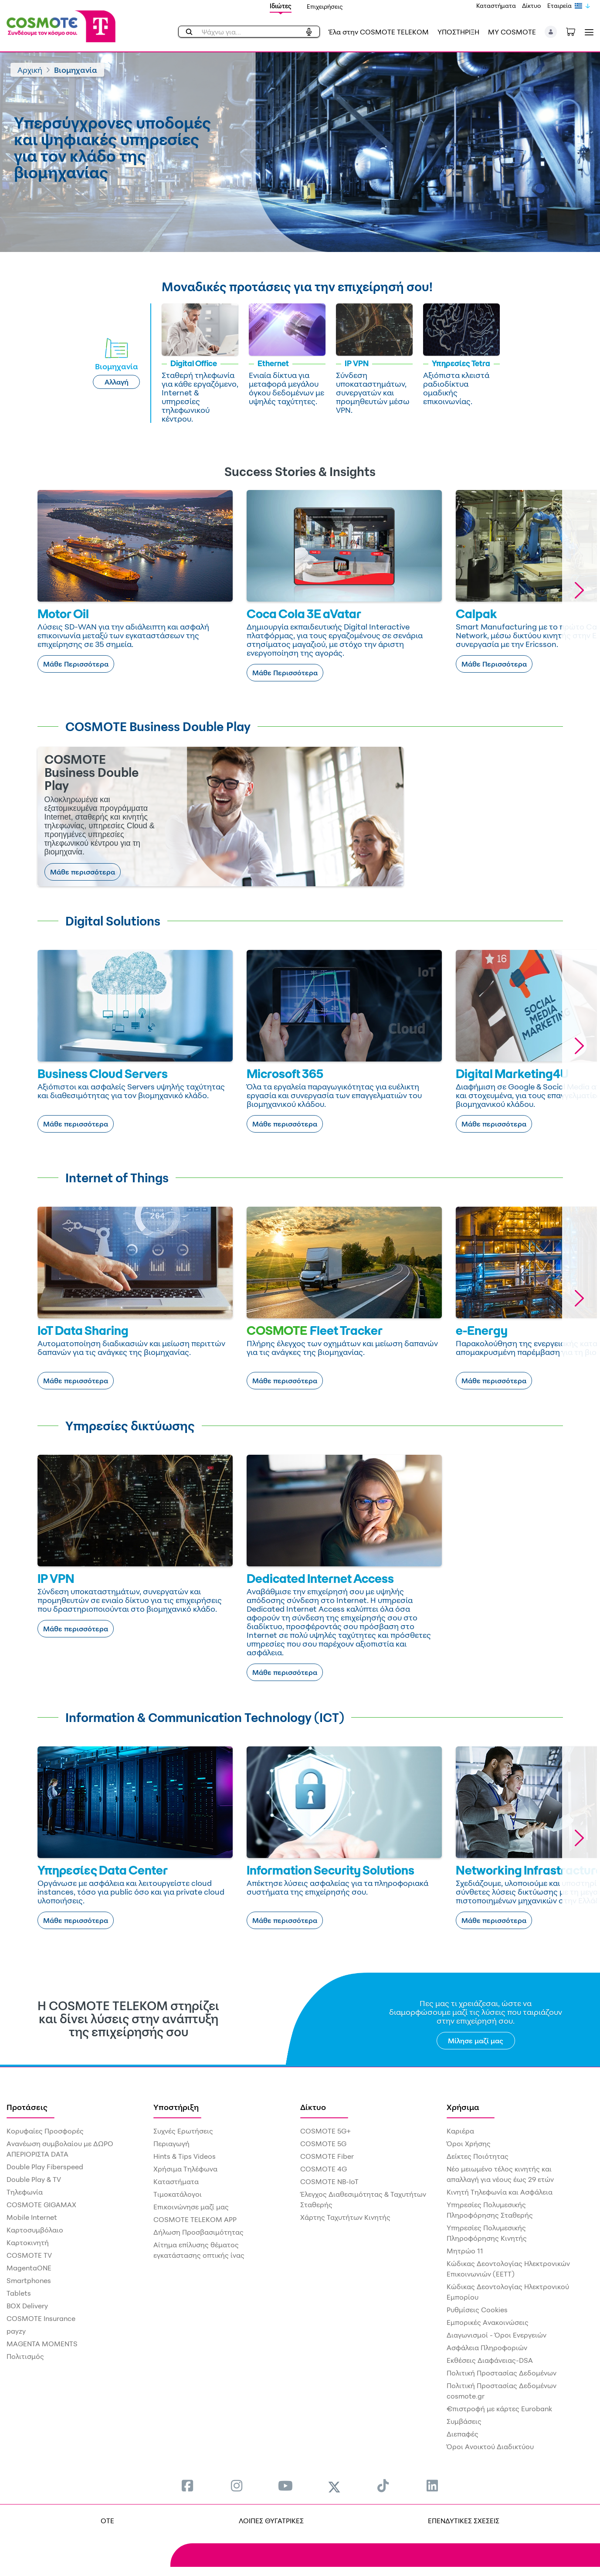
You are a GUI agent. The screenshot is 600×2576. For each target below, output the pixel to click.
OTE (107, 2520)
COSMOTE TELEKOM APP (195, 2219)
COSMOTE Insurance (41, 2318)
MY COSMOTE (512, 31)
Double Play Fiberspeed (45, 2166)
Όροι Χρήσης (469, 2143)
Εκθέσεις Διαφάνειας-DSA (490, 2360)
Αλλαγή (117, 382)
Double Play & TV (34, 2179)
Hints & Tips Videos (184, 2156)
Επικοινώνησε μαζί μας (191, 2206)
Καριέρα (460, 2131)
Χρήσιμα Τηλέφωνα (185, 2168)
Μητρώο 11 (465, 2250)
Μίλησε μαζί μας (475, 2040)
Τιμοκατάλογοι (177, 2194)
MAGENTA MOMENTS (42, 2343)
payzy (16, 2331)
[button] (551, 32)
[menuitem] (187, 2485)
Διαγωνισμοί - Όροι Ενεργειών (496, 2335)
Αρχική (29, 69)
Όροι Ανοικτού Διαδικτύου (490, 2446)
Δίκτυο (531, 5)
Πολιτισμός (25, 2356)
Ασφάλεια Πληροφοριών (487, 2347)
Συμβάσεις (464, 2421)
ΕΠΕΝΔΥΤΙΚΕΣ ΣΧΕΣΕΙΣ (463, 2520)
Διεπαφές (462, 2434)
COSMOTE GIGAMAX (41, 2204)
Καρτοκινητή (28, 2242)
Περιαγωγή (171, 2143)
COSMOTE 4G (323, 2168)
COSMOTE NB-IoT (329, 2181)
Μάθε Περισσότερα (75, 664)
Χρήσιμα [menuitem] (463, 2107)
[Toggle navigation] (587, 32)
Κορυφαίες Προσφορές (45, 2131)
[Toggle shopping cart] (575, 31)
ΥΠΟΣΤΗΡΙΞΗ (458, 31)
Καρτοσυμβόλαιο (35, 2230)
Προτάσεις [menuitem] (27, 2107)
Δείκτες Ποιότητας (477, 2156)
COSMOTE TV (29, 2255)
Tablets (19, 2293)
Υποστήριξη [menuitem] (176, 2107)
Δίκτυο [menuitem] (313, 2107)
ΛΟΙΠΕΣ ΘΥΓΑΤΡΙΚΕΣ (271, 2520)
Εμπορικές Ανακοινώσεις (488, 2322)
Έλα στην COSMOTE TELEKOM (379, 31)
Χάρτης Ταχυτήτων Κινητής (345, 2217)
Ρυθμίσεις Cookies (477, 2309)
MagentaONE (29, 2267)
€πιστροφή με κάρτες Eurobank (499, 2408)
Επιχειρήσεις (325, 6)
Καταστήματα (496, 5)
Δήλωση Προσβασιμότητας (198, 2232)
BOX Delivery (27, 2305)
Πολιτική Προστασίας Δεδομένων (501, 2372)
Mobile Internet (32, 2217)
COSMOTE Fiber (327, 2156)
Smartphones (29, 2280)
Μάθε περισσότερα (82, 872)
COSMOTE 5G (323, 2143)
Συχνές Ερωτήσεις (183, 2131)
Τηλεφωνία (25, 2192)
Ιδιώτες (281, 6)
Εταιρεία (559, 5)
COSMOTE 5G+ (325, 2131)
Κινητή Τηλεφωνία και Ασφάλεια (500, 2192)
